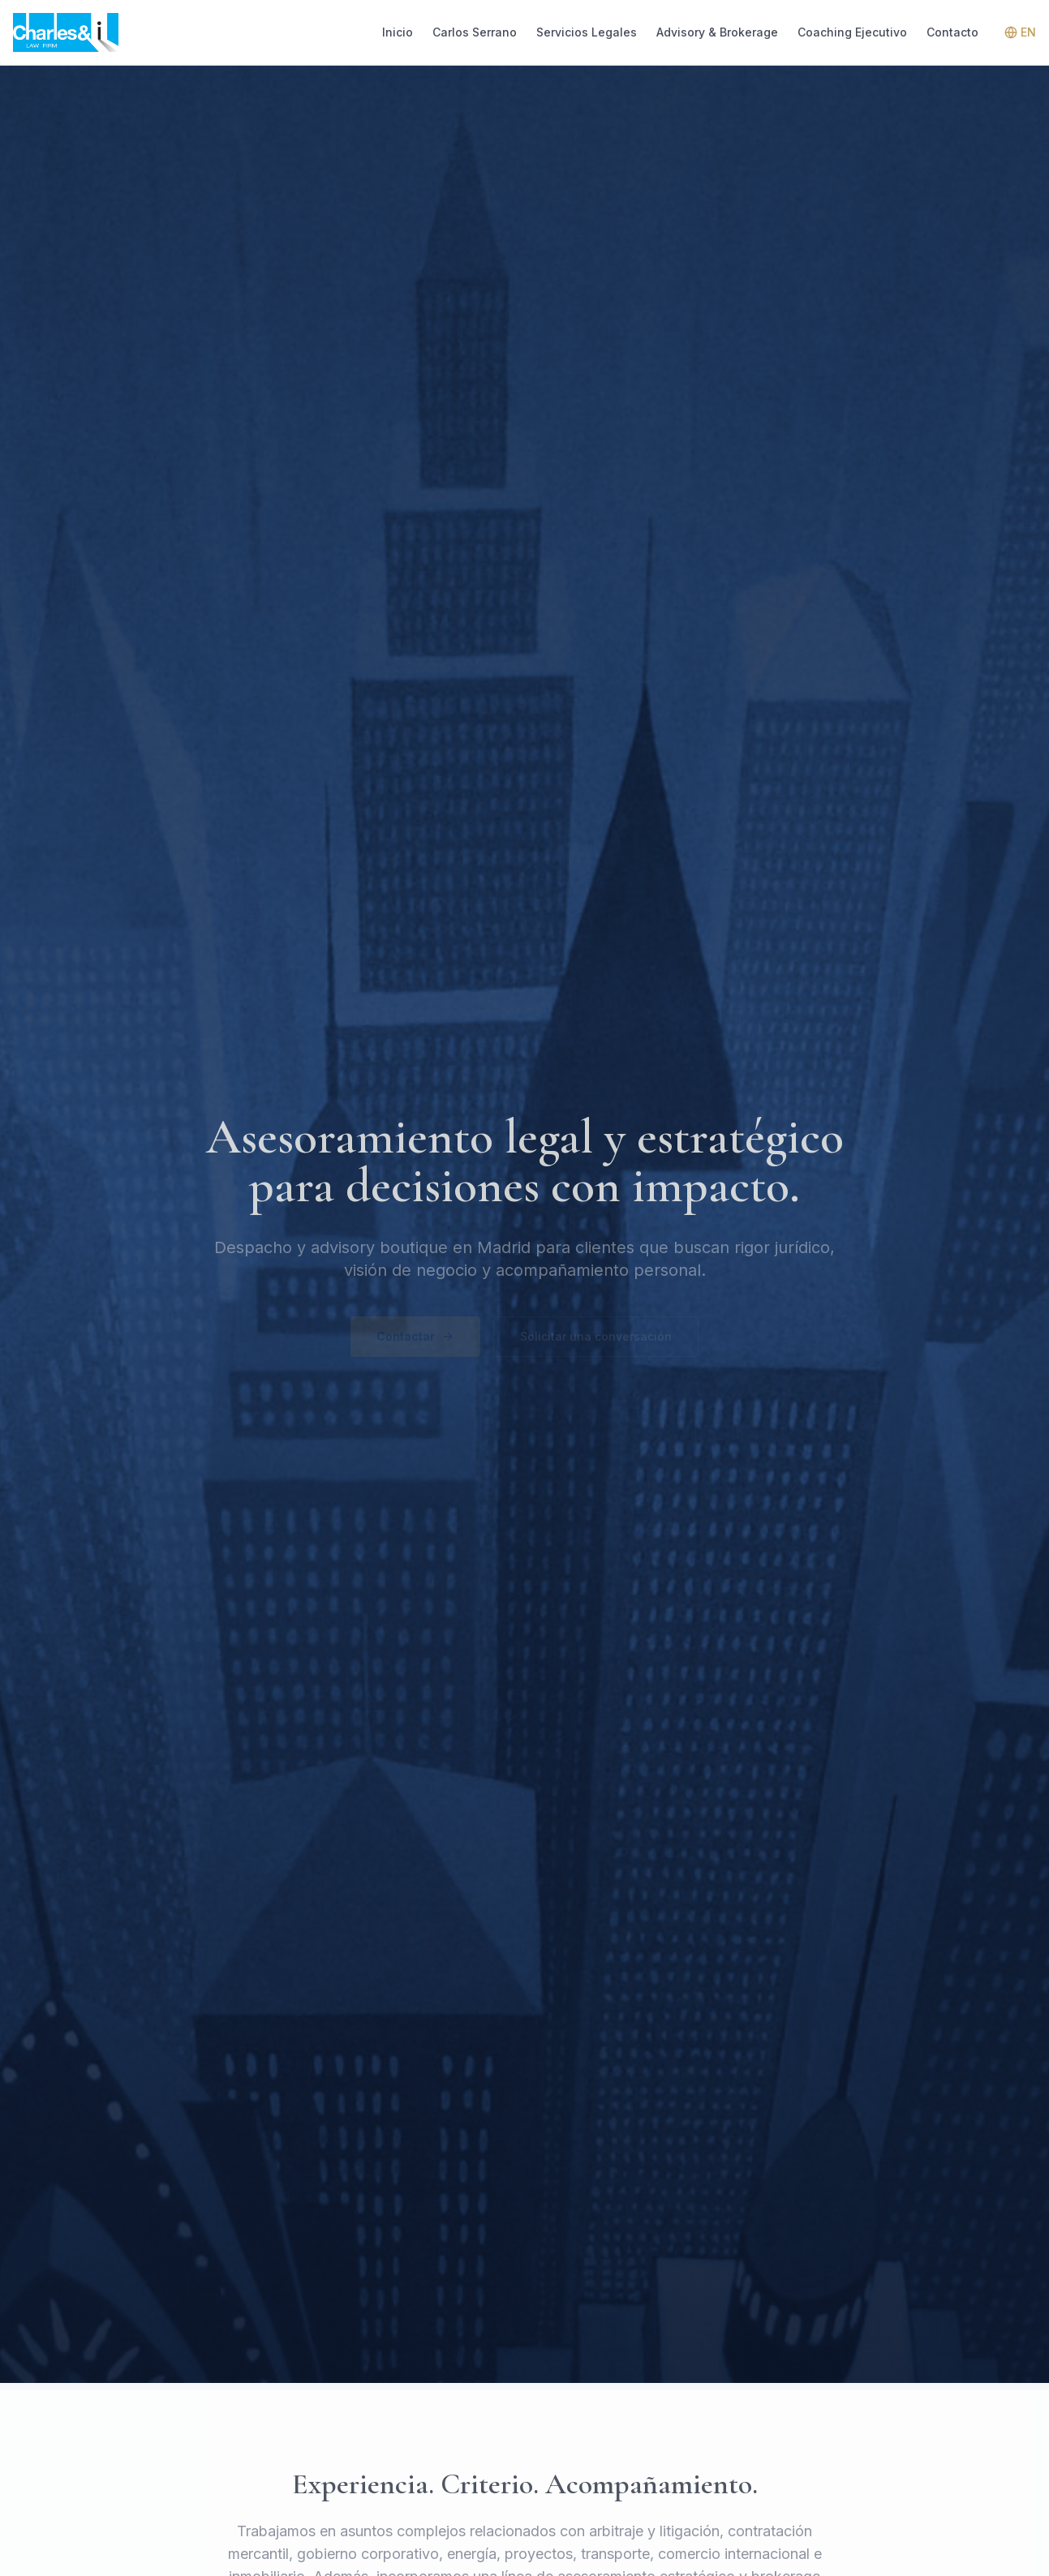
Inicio (397, 32)
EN (1020, 32)
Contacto (952, 32)
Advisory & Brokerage (717, 32)
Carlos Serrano (474, 32)
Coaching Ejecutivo (852, 32)
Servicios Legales (586, 32)
